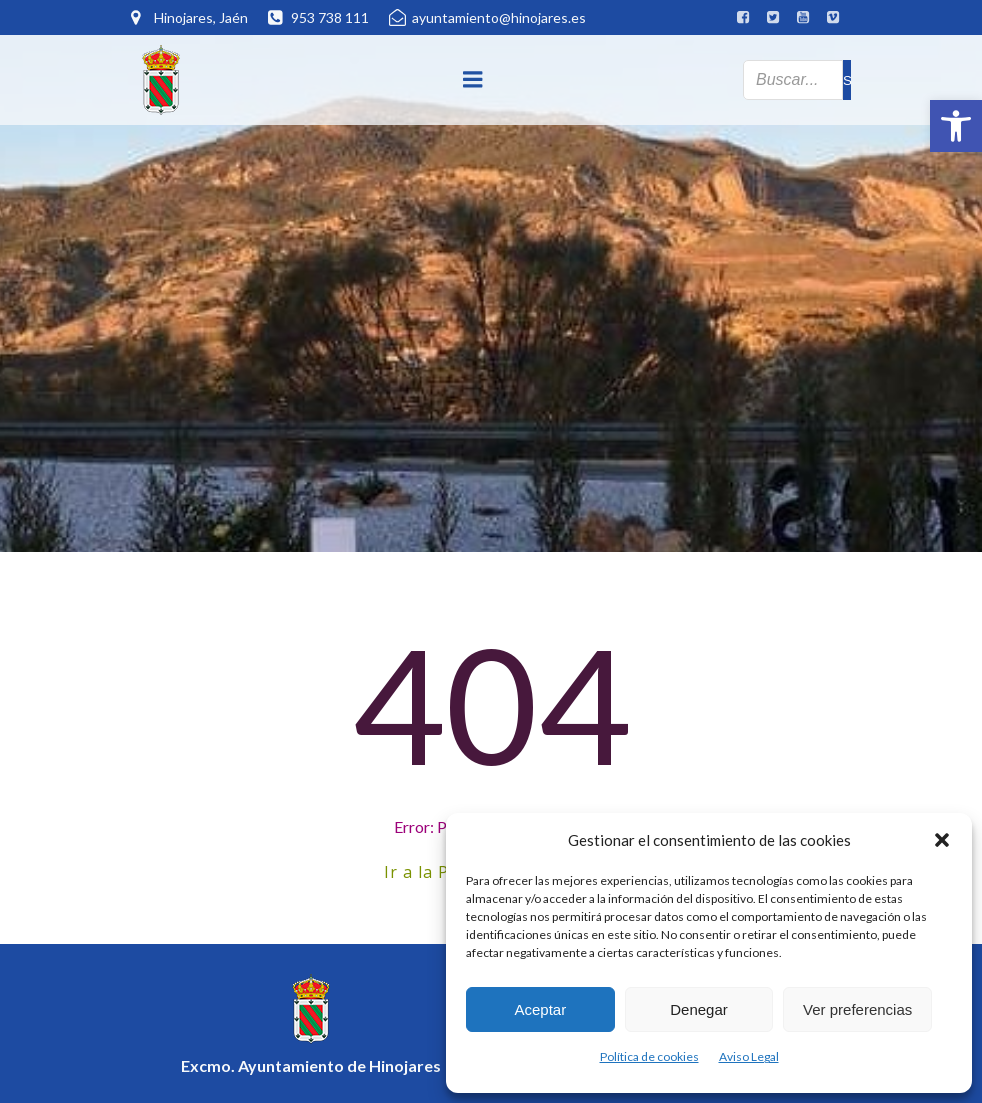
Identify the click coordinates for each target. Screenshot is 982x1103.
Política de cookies (649, 1056)
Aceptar (540, 1009)
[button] (956, 126)
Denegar (699, 1009)
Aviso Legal (749, 1056)
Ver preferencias (857, 1009)
